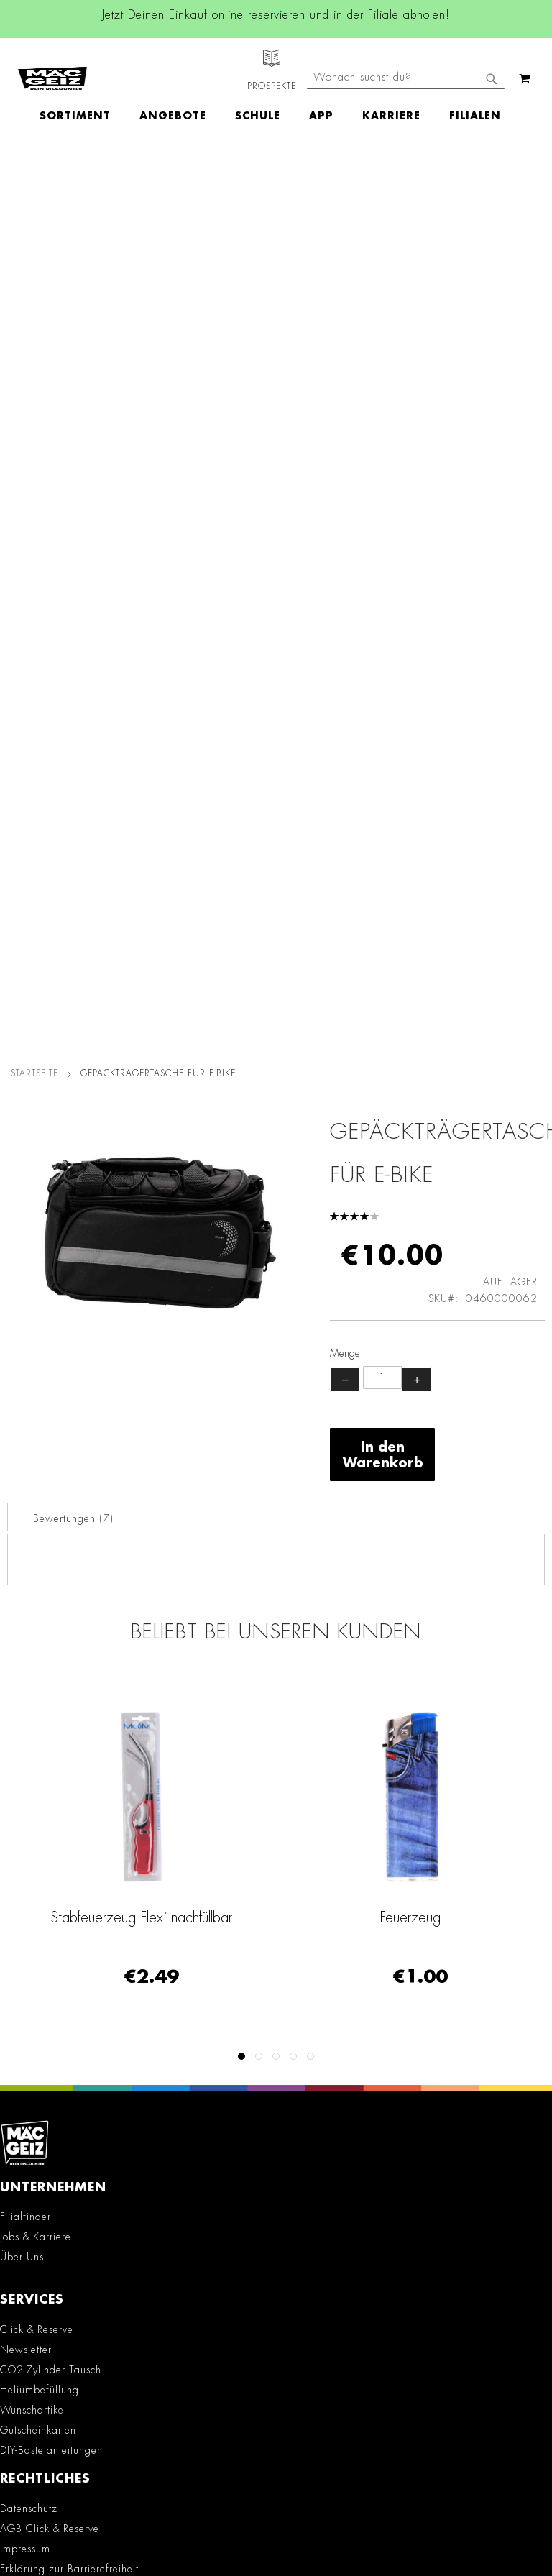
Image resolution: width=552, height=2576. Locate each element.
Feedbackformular (52, 2272)
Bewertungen (73, 623)
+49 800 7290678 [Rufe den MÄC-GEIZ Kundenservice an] (41, 2173)
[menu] (277, 90)
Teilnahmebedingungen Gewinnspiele (90, 1693)
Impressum (25, 1653)
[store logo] (52, 65)
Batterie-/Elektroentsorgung (65, 1786)
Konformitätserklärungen (58, 1826)
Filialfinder (25, 1321)
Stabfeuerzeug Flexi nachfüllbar (141, 1021)
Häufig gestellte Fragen (67, 2296)
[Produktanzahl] (382, 481)
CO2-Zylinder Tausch (50, 1474)
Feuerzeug (410, 1021)
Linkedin (156, 1966)
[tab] (73, 621)
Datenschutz (29, 1613)
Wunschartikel (33, 1514)
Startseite (34, 177)
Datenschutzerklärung (421, 2515)
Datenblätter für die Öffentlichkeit (80, 1806)
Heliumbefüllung (39, 1494)
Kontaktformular (46, 2247)
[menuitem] (82, 90)
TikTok (156, 1998)
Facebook (156, 1901)
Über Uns (22, 1361)
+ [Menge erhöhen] (416, 483)
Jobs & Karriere (35, 1341)
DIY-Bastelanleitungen (51, 1554)
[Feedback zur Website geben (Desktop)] (276, 2384)
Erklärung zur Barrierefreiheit (69, 1673)
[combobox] (406, 128)
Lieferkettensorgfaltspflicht (62, 1766)
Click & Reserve (36, 1434)
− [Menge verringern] (345, 483)
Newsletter (26, 1454)
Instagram (156, 1933)
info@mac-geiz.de (50, 2222)
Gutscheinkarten (38, 1534)
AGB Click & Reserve (49, 1633)
